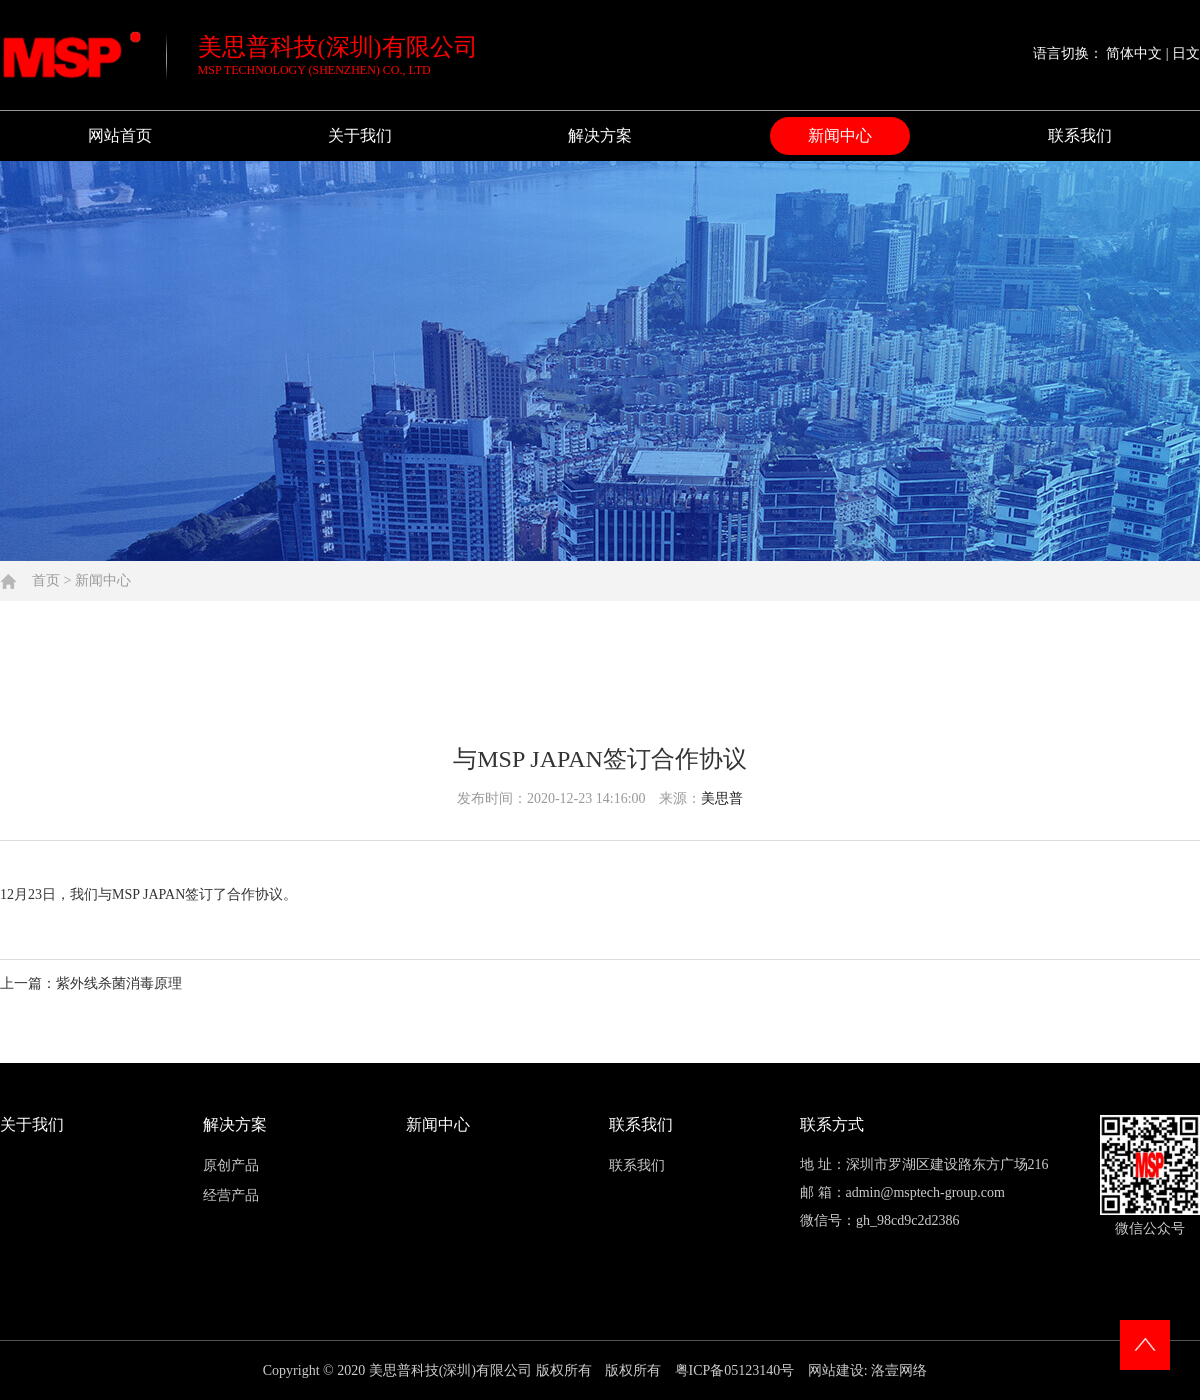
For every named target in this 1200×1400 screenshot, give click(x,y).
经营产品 (231, 1195)
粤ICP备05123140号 (736, 1370)
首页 (46, 580)
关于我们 (360, 135)
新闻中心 (840, 135)
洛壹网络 (899, 1370)
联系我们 (1080, 135)
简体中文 (1134, 53)
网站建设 (836, 1370)
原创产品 (231, 1165)
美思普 (722, 798)
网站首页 (120, 135)
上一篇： (91, 983)
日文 (1186, 53)
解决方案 (600, 135)
